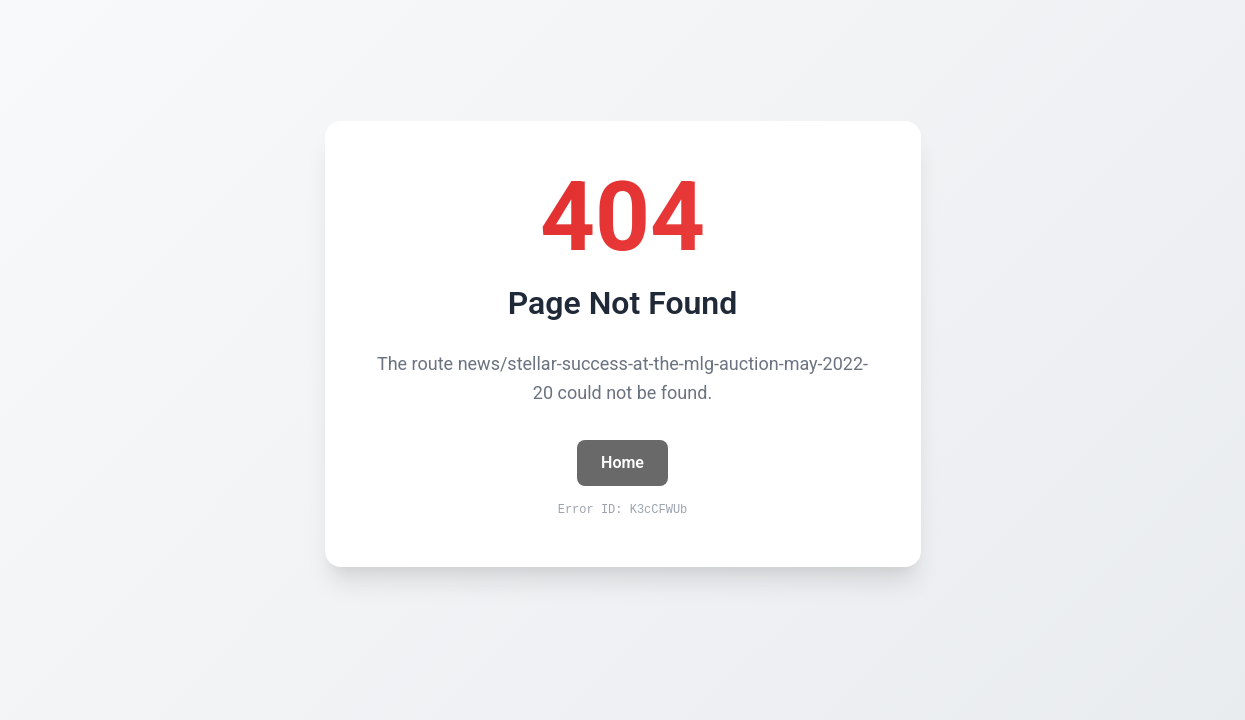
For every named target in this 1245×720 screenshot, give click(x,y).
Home (622, 462)
